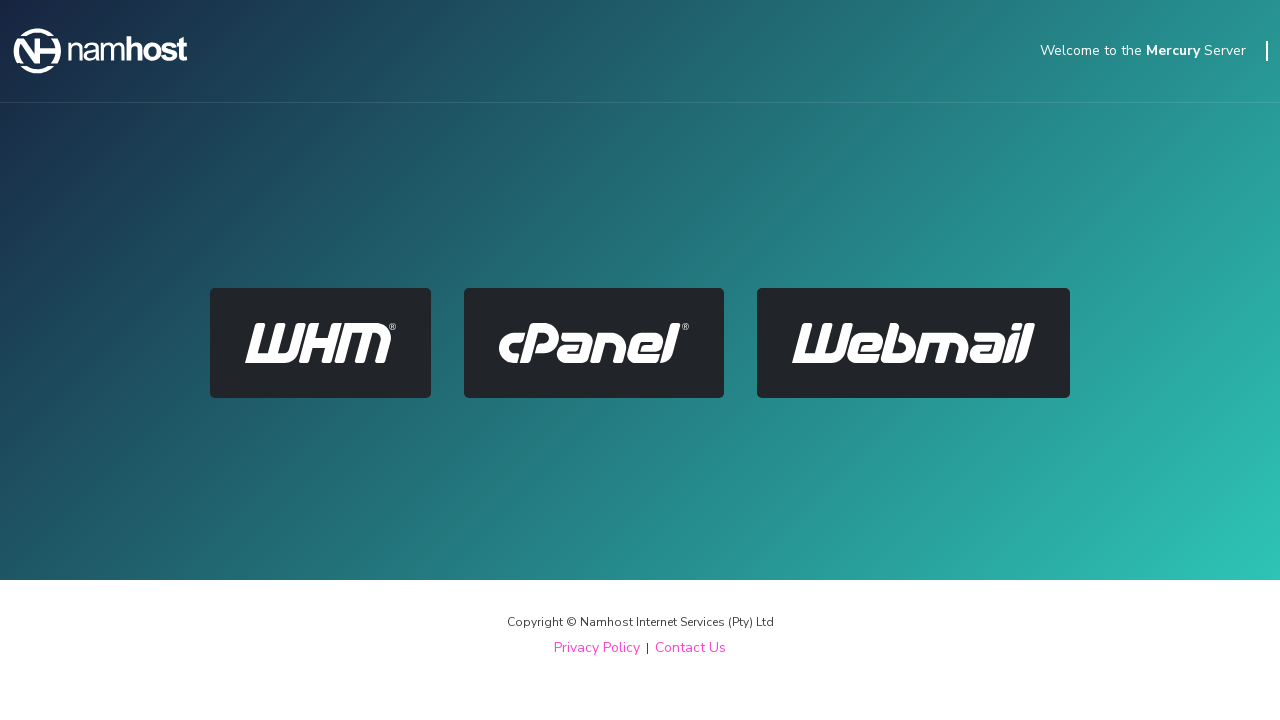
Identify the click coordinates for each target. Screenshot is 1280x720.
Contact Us (690, 647)
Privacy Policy (597, 647)
